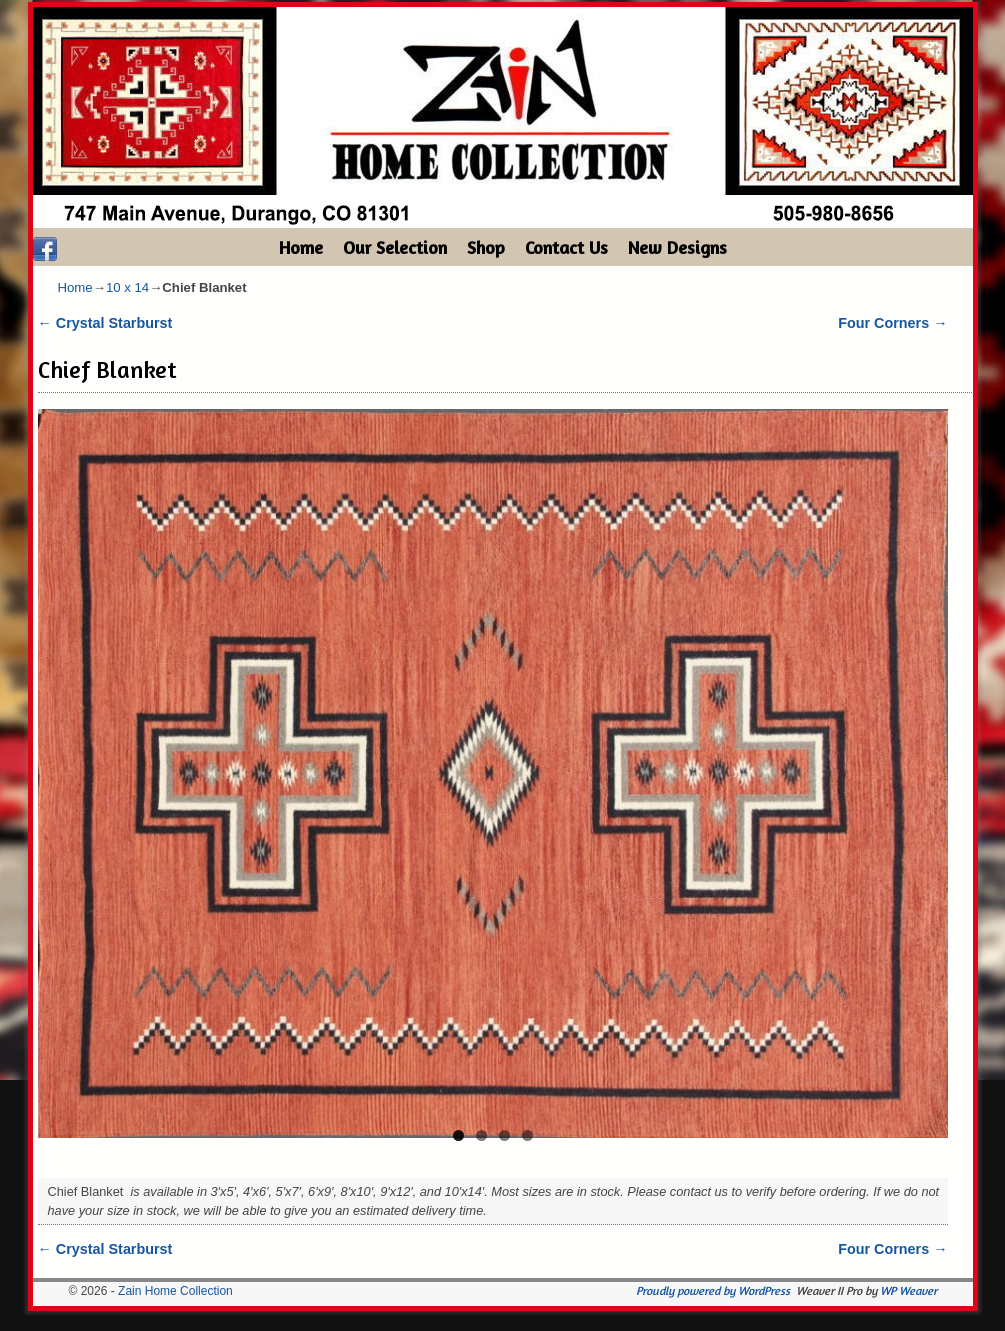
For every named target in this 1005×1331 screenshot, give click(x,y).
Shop (486, 247)
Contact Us (566, 247)
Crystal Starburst (105, 323)
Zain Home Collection (175, 1291)
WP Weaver (908, 1290)
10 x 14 (127, 287)
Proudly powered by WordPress (713, 1290)
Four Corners (892, 323)
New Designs (677, 247)
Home (301, 247)
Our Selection (395, 247)
